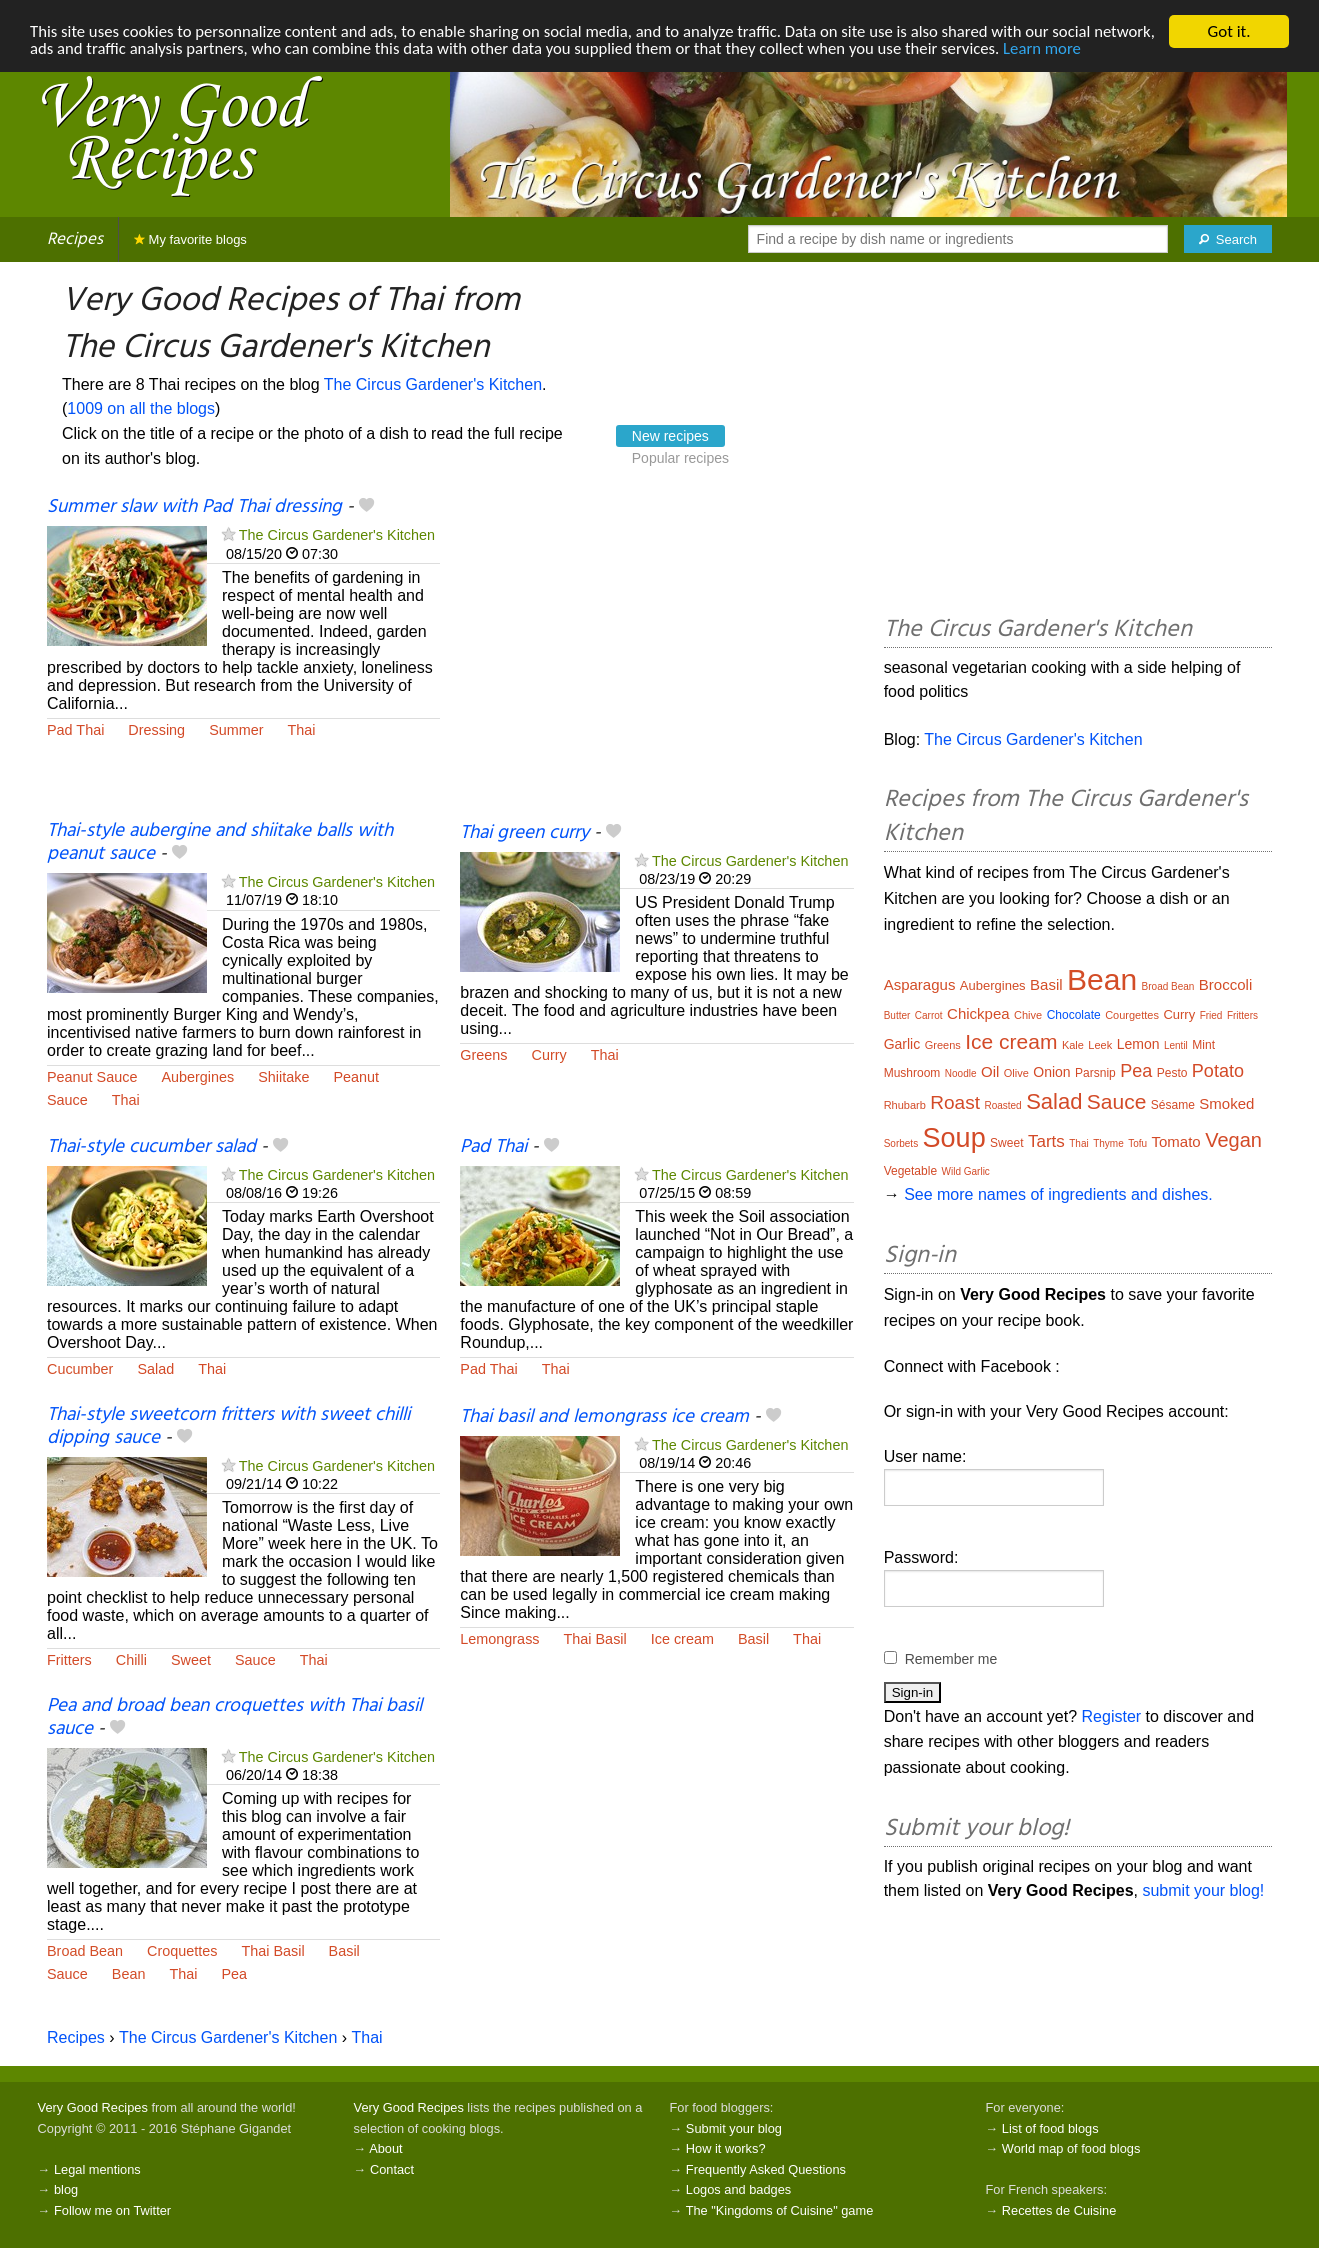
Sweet (191, 1660)
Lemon (1138, 1044)
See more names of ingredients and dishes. (1058, 1194)
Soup (954, 1138)
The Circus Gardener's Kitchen (433, 384)
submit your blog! (1203, 1890)
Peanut (356, 1077)
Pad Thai (75, 730)
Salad (155, 1369)
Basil (753, 1639)
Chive (1028, 1015)
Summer (236, 730)
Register (1112, 1716)
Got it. (1228, 31)
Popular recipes (680, 458)
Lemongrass (499, 1639)
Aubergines (197, 1077)
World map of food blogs (1071, 2148)
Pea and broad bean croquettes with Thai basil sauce (234, 1717)
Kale (1073, 1045)
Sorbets (901, 1143)
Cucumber (80, 1369)
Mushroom (912, 1073)
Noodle (961, 1073)
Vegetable (910, 1171)
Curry (549, 1055)
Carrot (929, 1015)
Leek (1100, 1045)
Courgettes (1132, 1015)
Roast (955, 1102)
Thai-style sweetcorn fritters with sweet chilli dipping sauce (228, 1426)
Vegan (1233, 1140)
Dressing (156, 730)
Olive (1016, 1073)
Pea (234, 1974)
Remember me (951, 1659)
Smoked (1226, 1103)
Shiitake (283, 1077)
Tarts (1046, 1141)
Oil (990, 1071)
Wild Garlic (966, 1171)
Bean (129, 1974)
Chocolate (1074, 1015)
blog (66, 2189)
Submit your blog (734, 2128)
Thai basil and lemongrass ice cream (604, 1417)
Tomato (1176, 1141)
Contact (392, 2169)
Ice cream (682, 1639)
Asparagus (920, 984)
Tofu (1137, 1143)
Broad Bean (85, 1951)
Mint (1203, 1045)
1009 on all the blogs (141, 408)
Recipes (75, 239)
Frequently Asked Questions (766, 2169)
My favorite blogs (190, 239)
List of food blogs (1050, 2128)
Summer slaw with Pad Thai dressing (194, 507)
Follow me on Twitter (112, 2210)
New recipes (670, 436)
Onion (1051, 1072)
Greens (483, 1055)
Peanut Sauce (92, 1077)
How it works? (726, 2148)
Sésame (1173, 1105)
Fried (1211, 1015)
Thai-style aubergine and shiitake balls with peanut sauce (220, 842)
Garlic (902, 1044)
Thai (302, 730)
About (385, 2148)
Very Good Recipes (93, 2107)
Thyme (1108, 1143)
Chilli (131, 1660)
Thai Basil (595, 1639)
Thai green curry (524, 833)
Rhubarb (905, 1105)
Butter (897, 1015)
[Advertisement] (656, 658)
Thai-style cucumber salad (151, 1147)
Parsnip (1095, 1073)
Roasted (1002, 1105)
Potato (1218, 1071)
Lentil (1176, 1045)
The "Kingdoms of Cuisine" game (780, 2210)
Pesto (1172, 1073)
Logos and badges (738, 2189)
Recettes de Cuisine (1059, 2210)
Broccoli (1225, 984)
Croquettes (182, 1951)
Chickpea (978, 1013)
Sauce (67, 1100)
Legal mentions (97, 2169)
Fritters (69, 1660)
